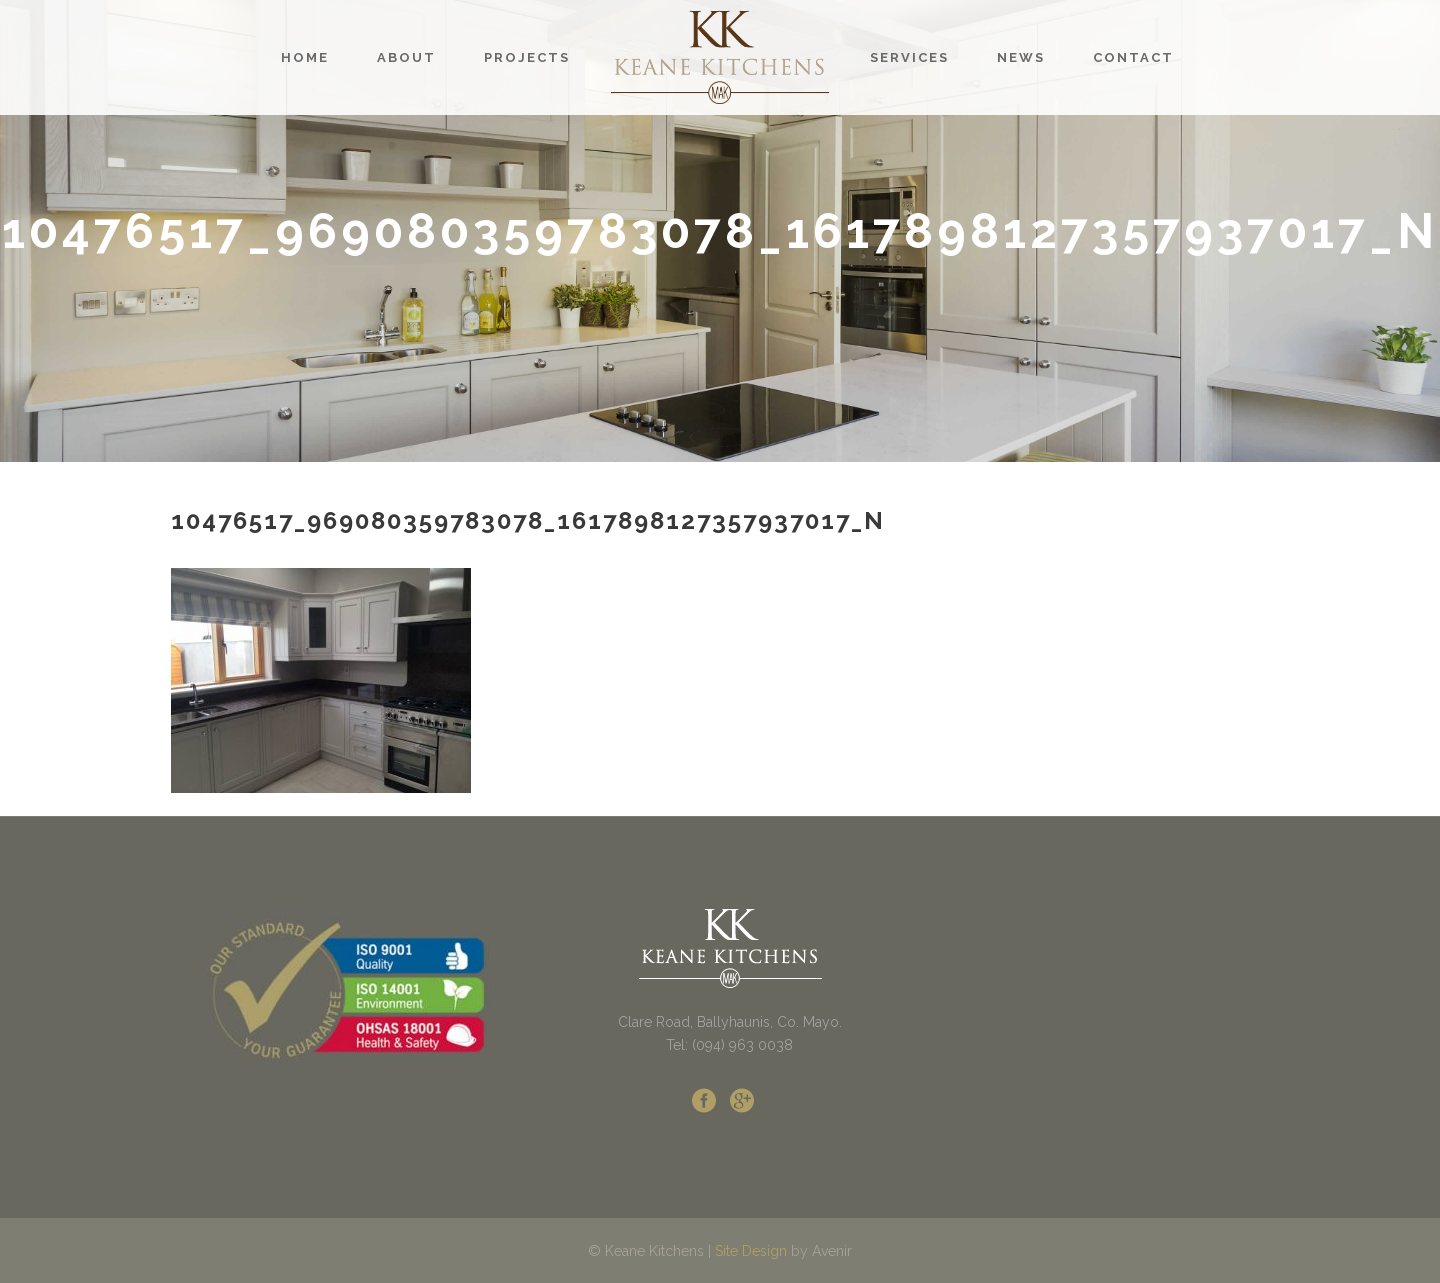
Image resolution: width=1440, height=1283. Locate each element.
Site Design (751, 1251)
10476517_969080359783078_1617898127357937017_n (528, 520)
